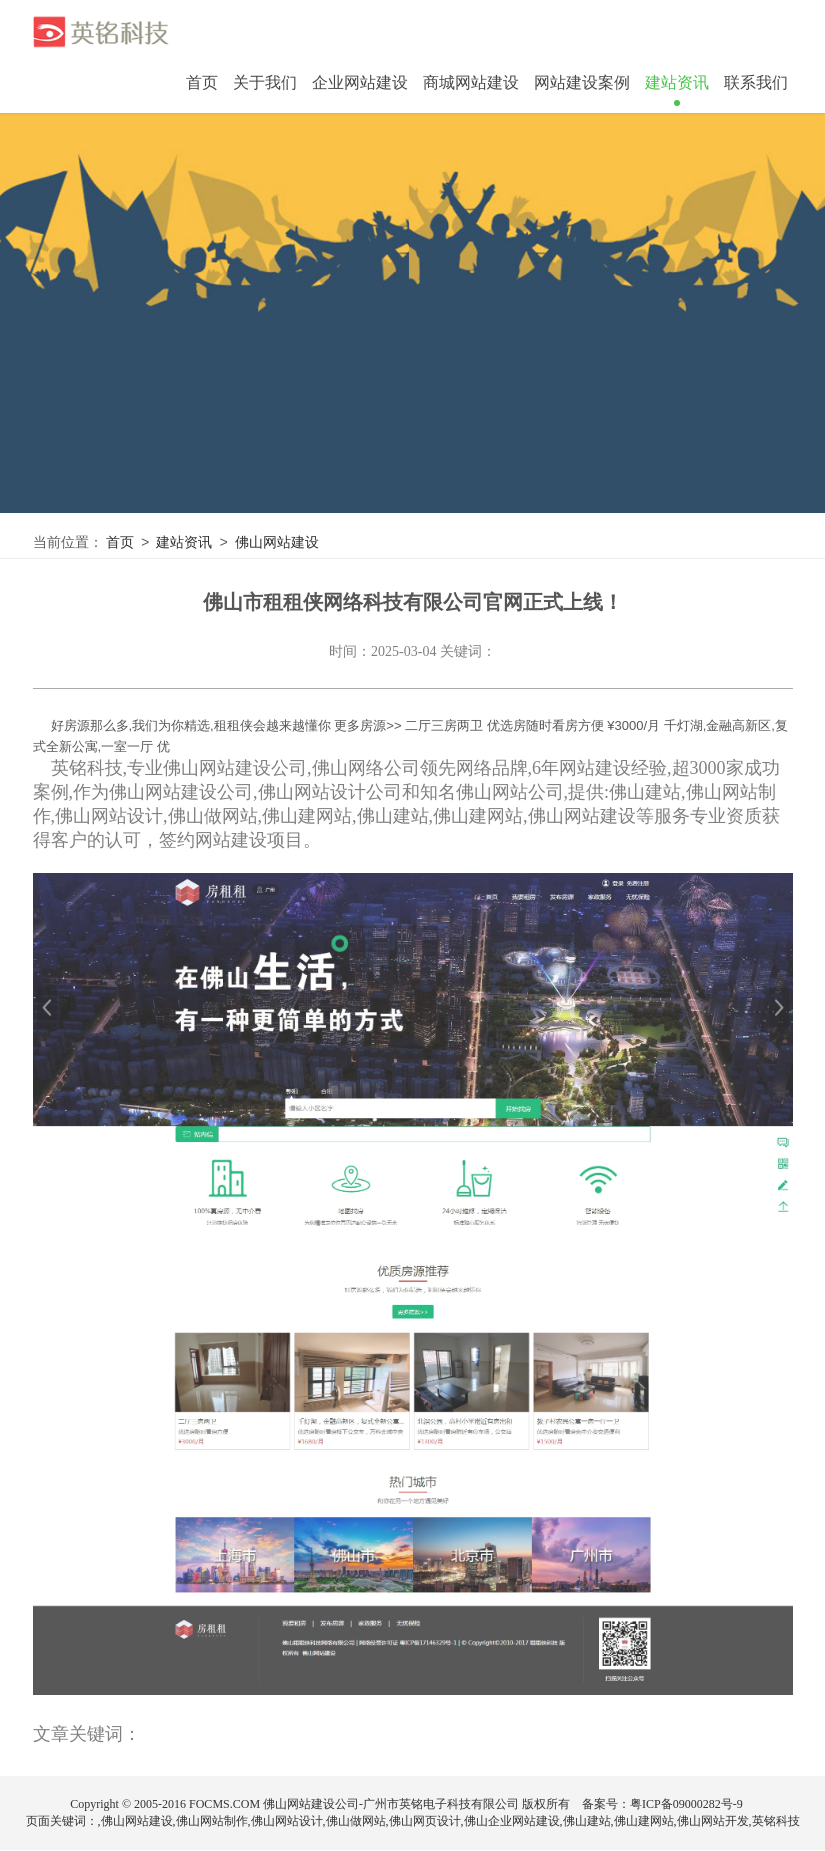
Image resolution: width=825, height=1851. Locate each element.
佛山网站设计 (287, 1822)
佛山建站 (587, 1822)
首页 (202, 82)
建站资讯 (187, 543)
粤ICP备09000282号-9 (686, 1805)
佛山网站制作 (212, 1822)
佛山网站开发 (713, 1822)
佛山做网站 (356, 1822)
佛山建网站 (644, 1822)
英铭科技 (776, 1822)
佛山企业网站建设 (512, 1822)
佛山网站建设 (282, 543)
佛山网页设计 (425, 1822)
